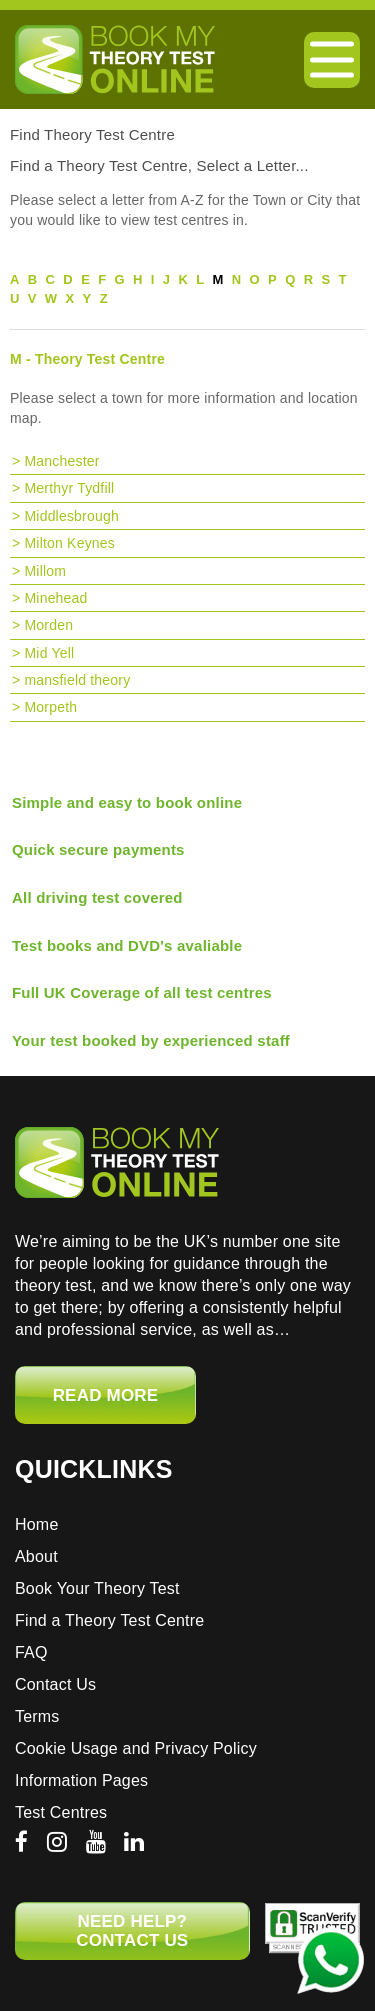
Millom (45, 571)
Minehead (55, 598)
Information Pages (81, 1780)
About (36, 1556)
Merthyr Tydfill (69, 488)
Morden (48, 625)
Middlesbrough (71, 516)
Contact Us (55, 1684)
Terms (37, 1716)
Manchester (61, 461)
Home (36, 1524)
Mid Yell (49, 653)
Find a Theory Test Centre (109, 1620)
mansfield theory (77, 680)
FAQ (31, 1652)
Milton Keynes (69, 543)
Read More (106, 1395)
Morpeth (50, 707)
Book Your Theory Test (97, 1588)
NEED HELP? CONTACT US (132, 1931)
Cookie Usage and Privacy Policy (136, 1748)
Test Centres (61, 1812)
